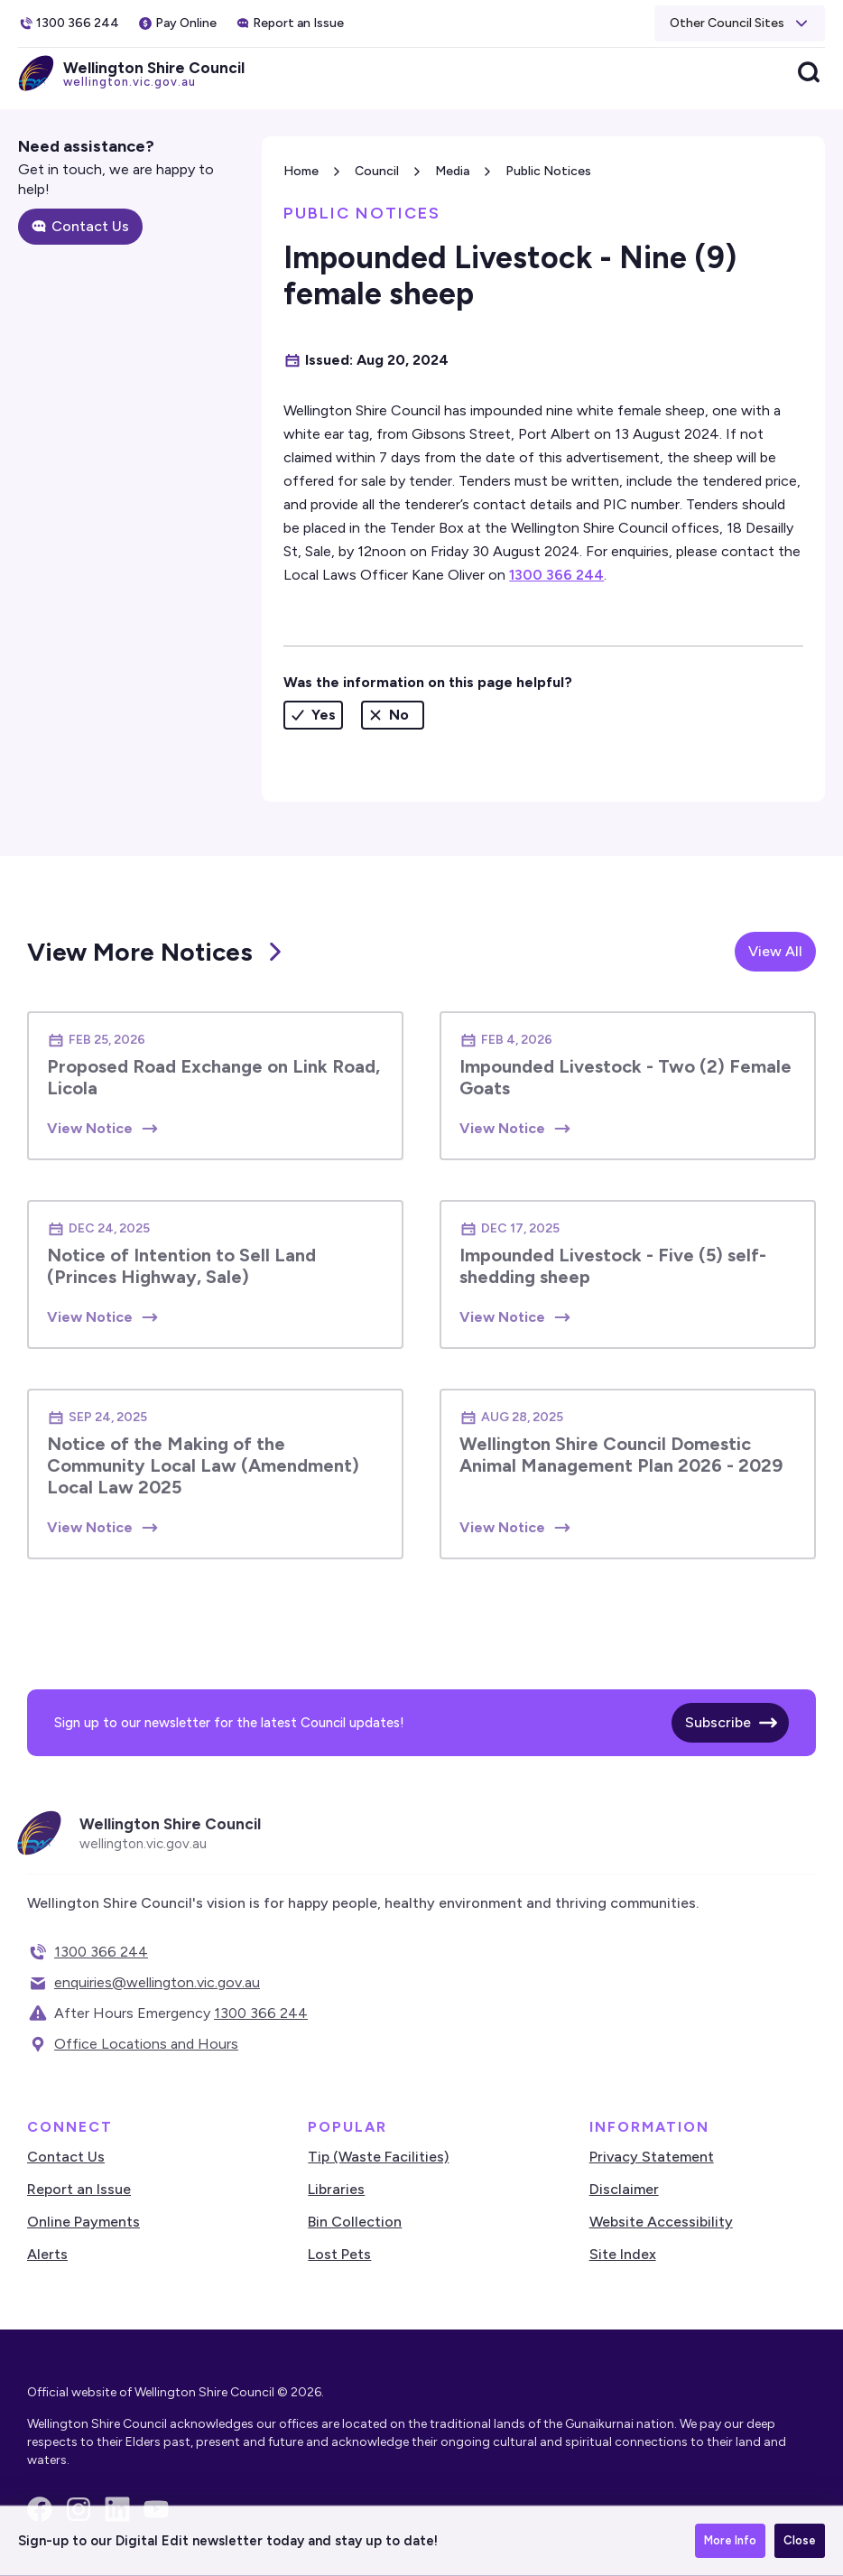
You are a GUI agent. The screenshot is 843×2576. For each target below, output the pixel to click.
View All (775, 951)
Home (301, 171)
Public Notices (548, 171)
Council (377, 171)
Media (452, 171)
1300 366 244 (556, 574)
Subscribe (718, 1722)
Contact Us (90, 226)
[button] (739, 23)
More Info (730, 2540)
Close (799, 2540)
